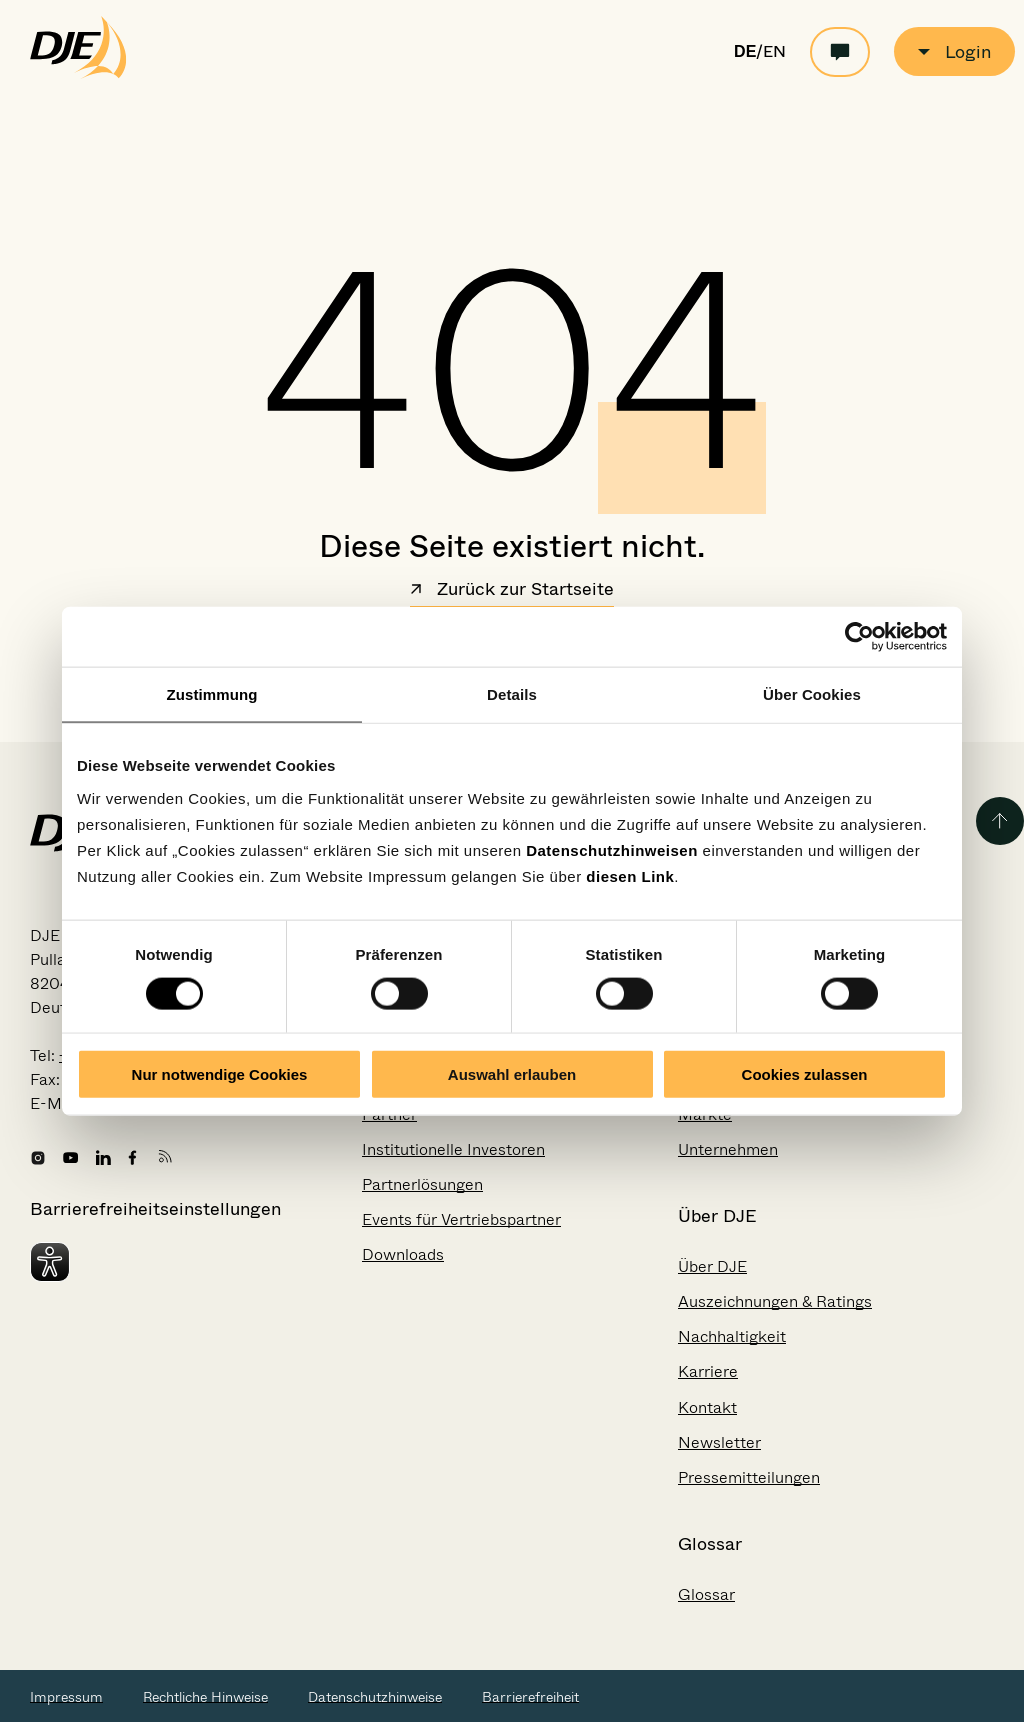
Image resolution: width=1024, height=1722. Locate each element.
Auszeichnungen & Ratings (775, 1301)
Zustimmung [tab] (212, 694)
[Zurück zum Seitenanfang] (1000, 821)
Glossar (706, 1594)
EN (774, 52)
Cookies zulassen (805, 1073)
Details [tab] (512, 694)
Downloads (403, 1254)
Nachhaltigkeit (732, 1336)
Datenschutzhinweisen (612, 849)
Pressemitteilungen (749, 1477)
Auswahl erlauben (512, 1073)
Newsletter (719, 1442)
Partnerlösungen (422, 1184)
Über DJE (712, 1266)
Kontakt (707, 1407)
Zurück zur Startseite (512, 591)
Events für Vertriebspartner (461, 1219)
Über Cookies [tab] (812, 694)
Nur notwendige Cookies (220, 1073)
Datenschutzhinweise (375, 1697)
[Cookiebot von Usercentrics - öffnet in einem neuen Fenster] (859, 637)
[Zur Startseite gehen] (78, 74)
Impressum (66, 1697)
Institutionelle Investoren (453, 1149)
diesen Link (630, 875)
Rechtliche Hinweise (205, 1697)
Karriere (708, 1371)
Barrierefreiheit (530, 1697)
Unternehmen (728, 1149)
